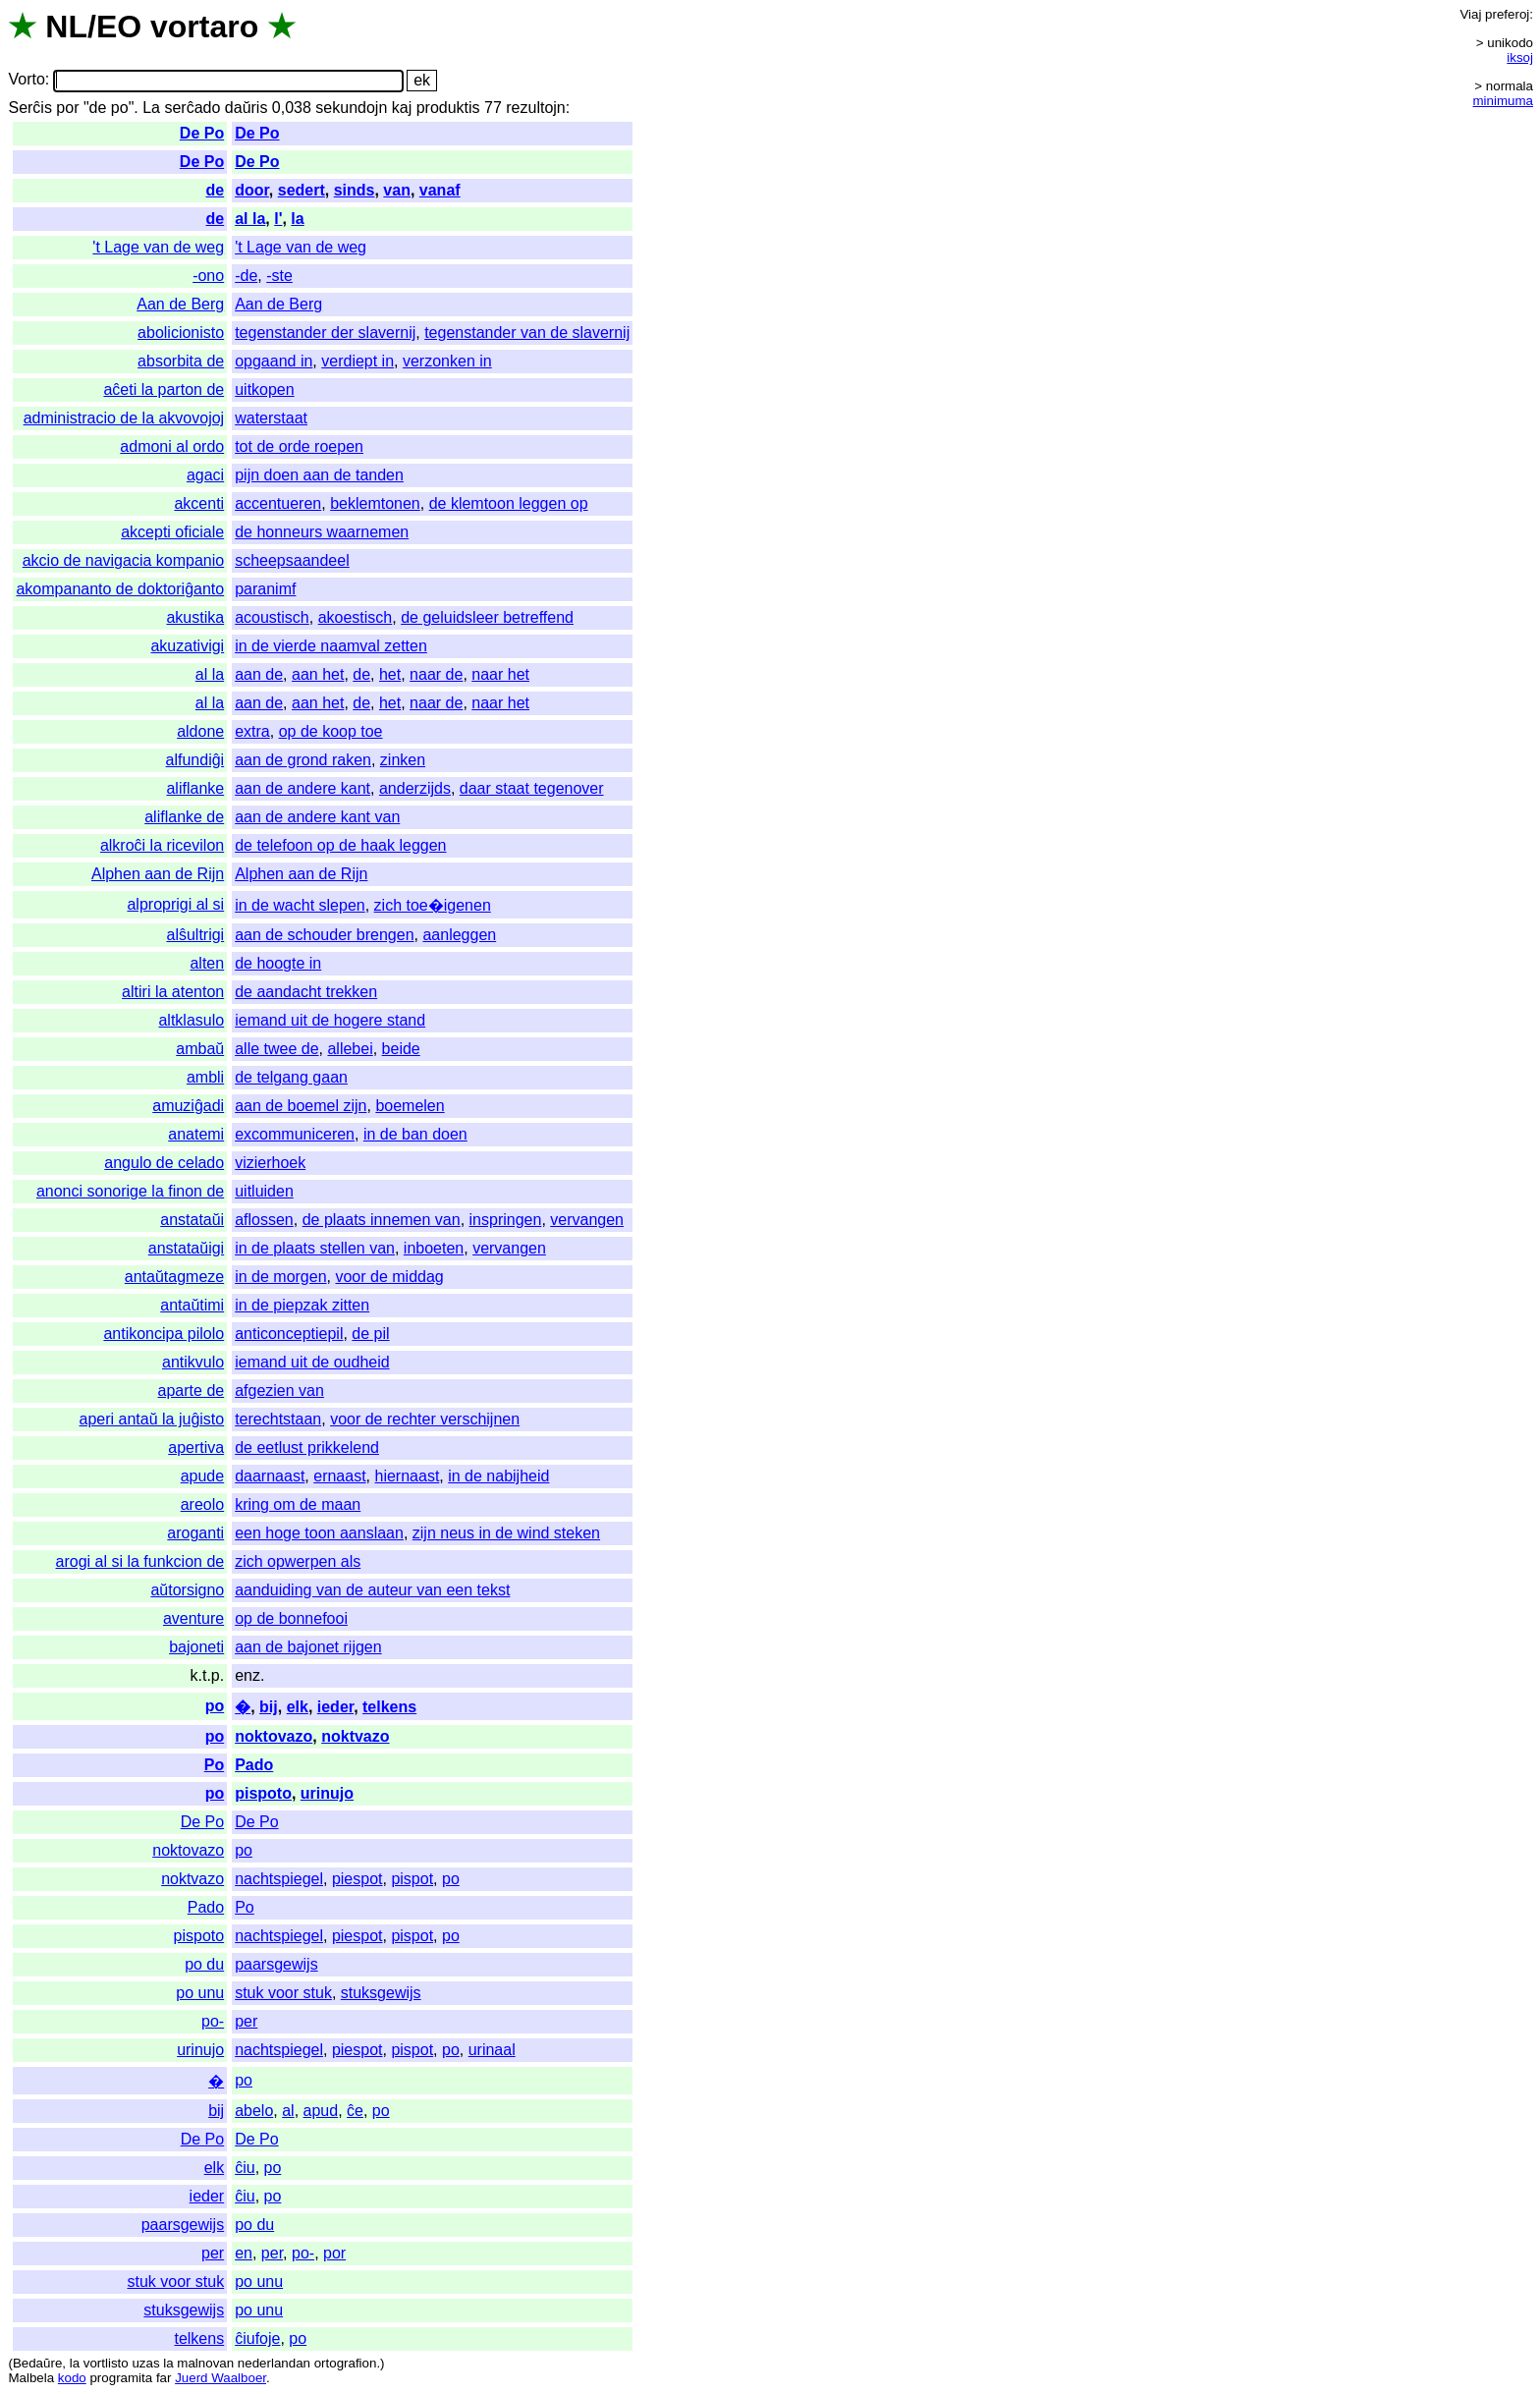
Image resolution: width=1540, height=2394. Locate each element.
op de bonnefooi (291, 1618)
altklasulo (191, 1020)
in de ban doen (415, 1134)
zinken (402, 760)
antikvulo (193, 1362)
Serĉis (29, 107)
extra (252, 731)
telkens (389, 1706)
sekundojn (351, 107)
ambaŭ (200, 1048)
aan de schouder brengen (324, 934)
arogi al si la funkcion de (140, 1561)
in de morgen (280, 1276)
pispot (412, 1878)
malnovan (205, 2363)
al (288, 2110)
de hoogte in (278, 963)
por (67, 107)
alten (207, 963)
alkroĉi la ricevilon (162, 845)
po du (204, 1964)
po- (212, 2021)
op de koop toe (331, 731)
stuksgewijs (381, 1992)
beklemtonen (375, 503)
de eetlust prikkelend (307, 1447)
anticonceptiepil (289, 1333)
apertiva (196, 1447)
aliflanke (195, 788)
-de (246, 275)
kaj (402, 107)
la (297, 218)
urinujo (327, 1793)
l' (278, 218)
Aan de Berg (180, 304)
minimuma (1503, 100)
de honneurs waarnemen (322, 532)
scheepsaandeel (292, 560)
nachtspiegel (279, 1878)
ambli (205, 1077)
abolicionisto (181, 332)
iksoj (1520, 57)
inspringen (505, 1219)
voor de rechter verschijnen (425, 1419)
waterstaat (271, 418)
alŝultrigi (195, 934)
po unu (200, 1992)
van (397, 190)
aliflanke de (184, 816)
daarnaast (269, 1476)
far (164, 2377)
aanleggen (459, 934)
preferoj (1507, 14)
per (246, 2021)
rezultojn (535, 107)
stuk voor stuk (283, 1992)
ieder (335, 1706)
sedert (301, 190)
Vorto (26, 80)
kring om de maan (297, 1504)
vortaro (204, 26)
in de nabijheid (498, 1476)
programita (120, 2377)
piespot (357, 1878)
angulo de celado (164, 1162)
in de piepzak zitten (302, 1305)
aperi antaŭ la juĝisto (152, 1419)
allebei (349, 1048)
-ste (279, 275)
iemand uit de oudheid (312, 1362)
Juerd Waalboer (220, 2377)
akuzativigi (187, 646)
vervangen (587, 1219)
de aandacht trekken (306, 991)
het (390, 674)
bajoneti (196, 1647)
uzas (145, 2363)
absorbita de (181, 361)
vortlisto (106, 2363)
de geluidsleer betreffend (487, 617)
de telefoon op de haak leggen (340, 845)
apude (203, 1476)
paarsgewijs (276, 1964)
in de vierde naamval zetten (331, 646)
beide (401, 1048)
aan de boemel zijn (300, 1105)
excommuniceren (295, 1134)
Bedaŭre (37, 2363)
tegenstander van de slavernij (527, 332)
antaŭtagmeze (174, 1276)
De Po (202, 133)
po (215, 1706)
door (252, 190)
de (215, 190)
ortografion (345, 2363)
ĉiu (244, 2167)
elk (297, 1706)
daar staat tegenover (532, 788)
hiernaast (407, 1476)
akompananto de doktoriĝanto (120, 589)
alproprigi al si (175, 904)
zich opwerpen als (297, 1561)
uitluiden (264, 1191)
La (151, 107)
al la (250, 218)
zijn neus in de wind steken (506, 1533)
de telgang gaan (291, 1077)
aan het (318, 674)
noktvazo (355, 1736)
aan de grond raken (303, 760)
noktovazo (273, 1736)
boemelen (409, 1105)
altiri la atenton (173, 991)
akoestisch (355, 617)
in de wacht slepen (300, 905)
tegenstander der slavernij (325, 332)
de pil (370, 1333)
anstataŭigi (186, 1248)
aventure (193, 1618)
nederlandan (274, 2363)
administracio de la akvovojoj (124, 418)
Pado (254, 1764)
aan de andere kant (302, 788)
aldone (200, 731)
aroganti (195, 1533)
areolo (202, 1504)
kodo (72, 2377)
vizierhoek (270, 1162)
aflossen (264, 1219)
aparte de (191, 1390)
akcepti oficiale (172, 532)
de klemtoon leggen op (508, 503)
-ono (208, 275)
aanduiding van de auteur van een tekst (372, 1590)
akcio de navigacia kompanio (123, 560)
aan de (259, 674)
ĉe (355, 2110)
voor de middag (389, 1276)
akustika (195, 617)
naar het (500, 674)
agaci (205, 475)
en (243, 2253)
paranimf (265, 589)
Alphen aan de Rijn (157, 873)
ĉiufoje (257, 2338)
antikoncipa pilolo (163, 1333)
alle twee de (276, 1048)
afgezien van (279, 1390)
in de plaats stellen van (315, 1248)
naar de (436, 674)
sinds (354, 190)
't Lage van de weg (158, 247)
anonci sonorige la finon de (130, 1191)
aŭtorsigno (187, 1590)
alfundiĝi (195, 760)
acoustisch (272, 617)
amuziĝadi (188, 1105)
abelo (254, 2110)
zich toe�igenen (432, 905)
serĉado (192, 107)
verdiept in (357, 361)
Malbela (31, 2377)
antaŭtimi (192, 1305)
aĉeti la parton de (163, 389)
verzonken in (447, 361)
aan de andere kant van (317, 816)
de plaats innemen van (381, 1219)
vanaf (440, 190)
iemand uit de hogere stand (330, 1020)
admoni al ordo (172, 446)
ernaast (339, 1476)
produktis (448, 107)
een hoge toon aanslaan (319, 1533)
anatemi (196, 1134)
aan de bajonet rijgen (308, 1647)
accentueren (278, 503)
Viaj (1470, 14)
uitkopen (265, 389)
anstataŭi (192, 1219)
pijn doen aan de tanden (319, 475)
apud (321, 2110)
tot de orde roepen (299, 446)
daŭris (246, 107)
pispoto (263, 1793)
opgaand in (273, 361)
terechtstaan (278, 1419)
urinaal (492, 2049)
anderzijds (415, 788)
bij (268, 1706)
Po (214, 1764)
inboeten (434, 1248)
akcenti (199, 503)
